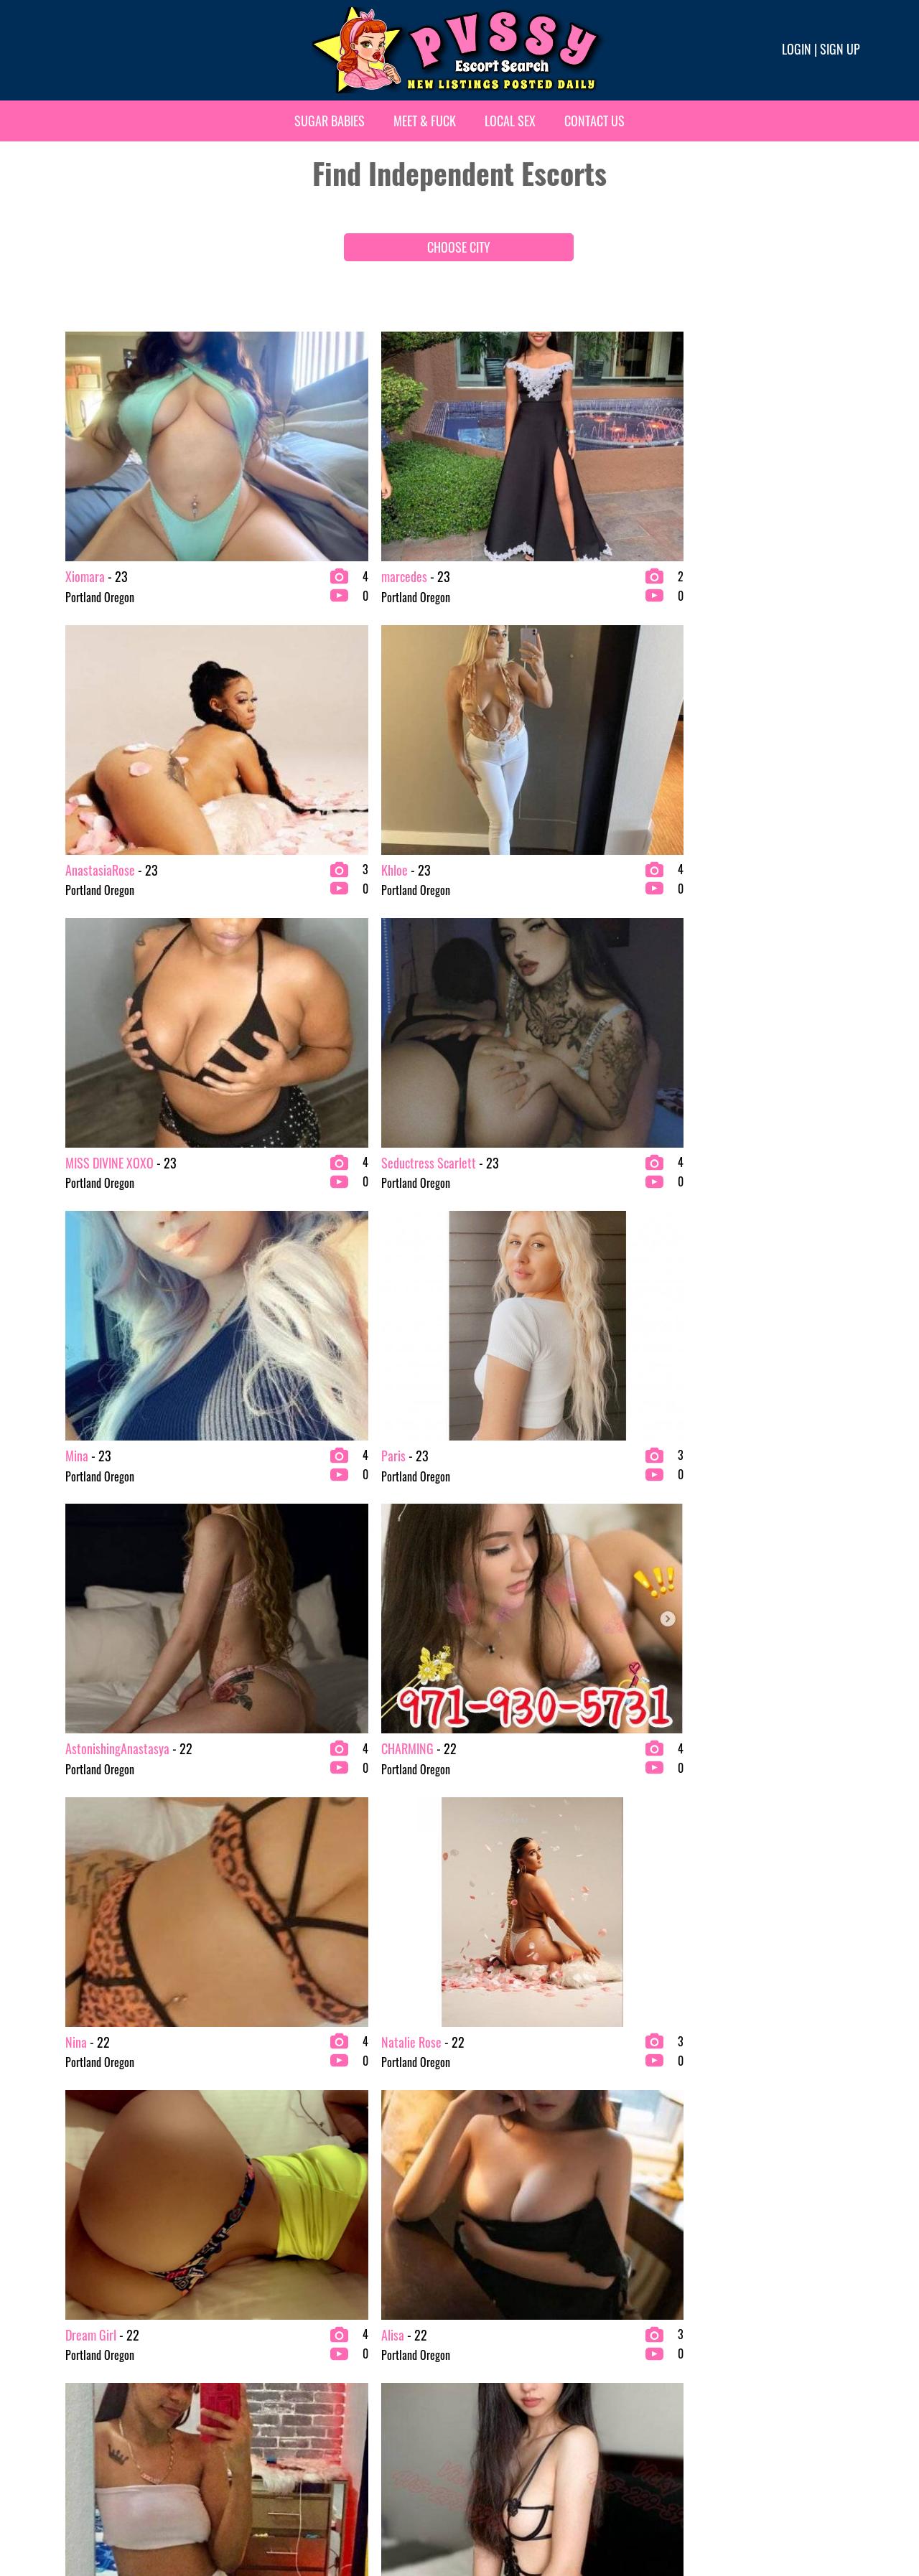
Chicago (76, 2333)
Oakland (482, 2218)
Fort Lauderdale (91, 2425)
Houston (279, 2195)
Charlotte (78, 2310)
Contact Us (594, 120)
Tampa (682, 2356)
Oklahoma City (496, 2241)
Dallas (72, 2379)
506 (639, 1868)
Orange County (496, 2264)
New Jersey (488, 2149)
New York (485, 2195)
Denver (73, 2402)
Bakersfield (82, 2241)
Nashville (484, 2126)
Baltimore (80, 2264)
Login (796, 48)
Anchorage (81, 2149)
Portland (483, 2379)
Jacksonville (287, 2241)
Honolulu (280, 2172)
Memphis (281, 2356)
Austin (72, 2218)
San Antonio (693, 2241)
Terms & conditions (686, 2516)
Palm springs (492, 2310)
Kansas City (286, 2264)
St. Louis (686, 2195)
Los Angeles (287, 2310)
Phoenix (481, 2356)
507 (675, 1868)
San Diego (689, 2264)
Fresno (275, 2149)
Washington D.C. (702, 2402)
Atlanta (74, 2195)
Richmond (689, 2126)
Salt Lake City (697, 2218)
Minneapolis (287, 2425)
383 (495, 1868)
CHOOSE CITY (458, 247)
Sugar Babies (329, 120)
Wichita (684, 2425)
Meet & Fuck (424, 120)
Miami (275, 2379)
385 (567, 1868)
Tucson (683, 2379)
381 (424, 1868)
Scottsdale (691, 2310)
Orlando (481, 2287)
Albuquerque (85, 2126)
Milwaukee (284, 2402)
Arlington (78, 2172)
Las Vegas (283, 2287)
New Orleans (491, 2172)
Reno (475, 2425)
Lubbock (279, 2333)
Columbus (79, 2356)
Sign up (840, 48)
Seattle (683, 2333)
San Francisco (697, 2287)
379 (351, 1868)
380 (388, 1868)
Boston (73, 2287)
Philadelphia (491, 2333)
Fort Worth (284, 2126)
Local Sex (510, 120)
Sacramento (693, 2172)
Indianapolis (287, 2218)
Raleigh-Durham (499, 2402)
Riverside (687, 2149)
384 (531, 1868)
